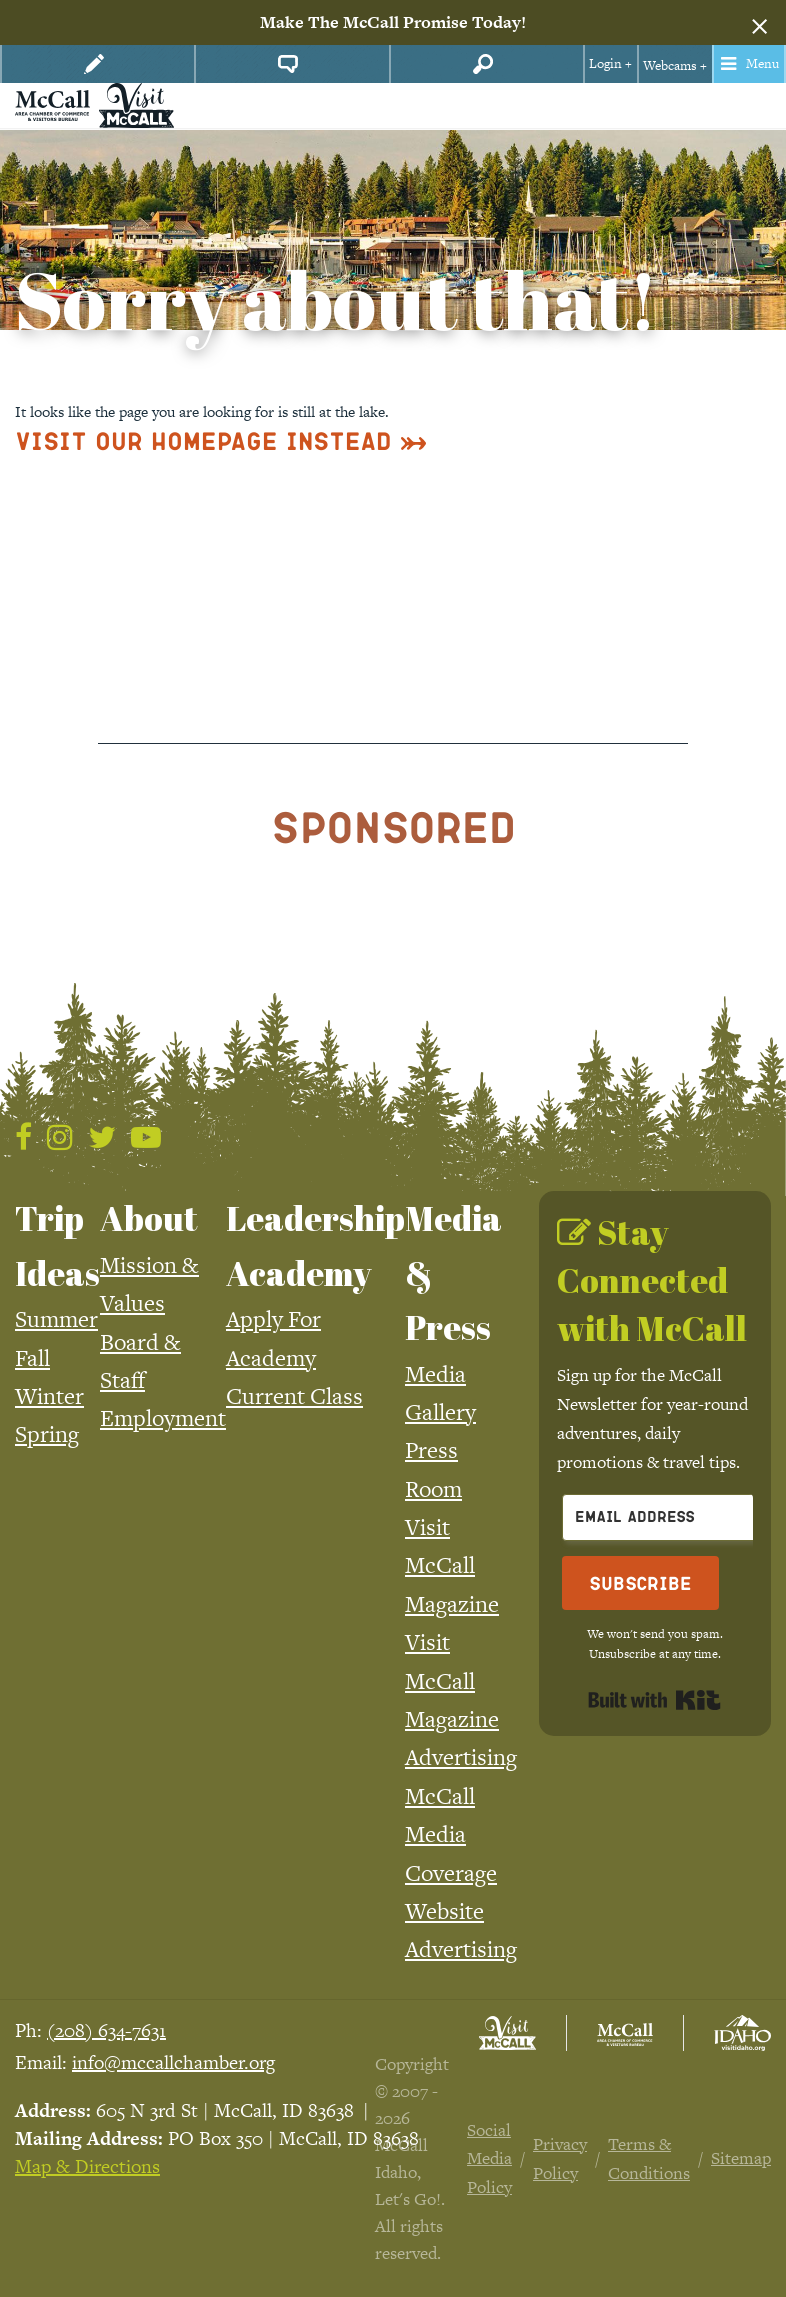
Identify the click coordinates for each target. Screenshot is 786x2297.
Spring (47, 1434)
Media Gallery (440, 1393)
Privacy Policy (560, 2158)
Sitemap (741, 2158)
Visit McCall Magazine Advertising (461, 1699)
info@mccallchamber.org (173, 2062)
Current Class (294, 1396)
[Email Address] (672, 1517)
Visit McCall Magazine (452, 1565)
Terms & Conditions (649, 2158)
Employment (163, 1418)
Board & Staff (140, 1361)
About (149, 1218)
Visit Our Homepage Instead (203, 440)
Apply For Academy (273, 1338)
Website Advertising (461, 1930)
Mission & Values (149, 1284)
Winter (49, 1396)
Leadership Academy (315, 1245)
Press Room (433, 1469)
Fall (32, 1358)
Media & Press (453, 1272)
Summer (56, 1319)
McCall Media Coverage (451, 1834)
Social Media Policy (489, 2159)
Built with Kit (654, 1700)
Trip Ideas (57, 1245)
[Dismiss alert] (759, 23)
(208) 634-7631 (106, 2030)
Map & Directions (87, 2166)
